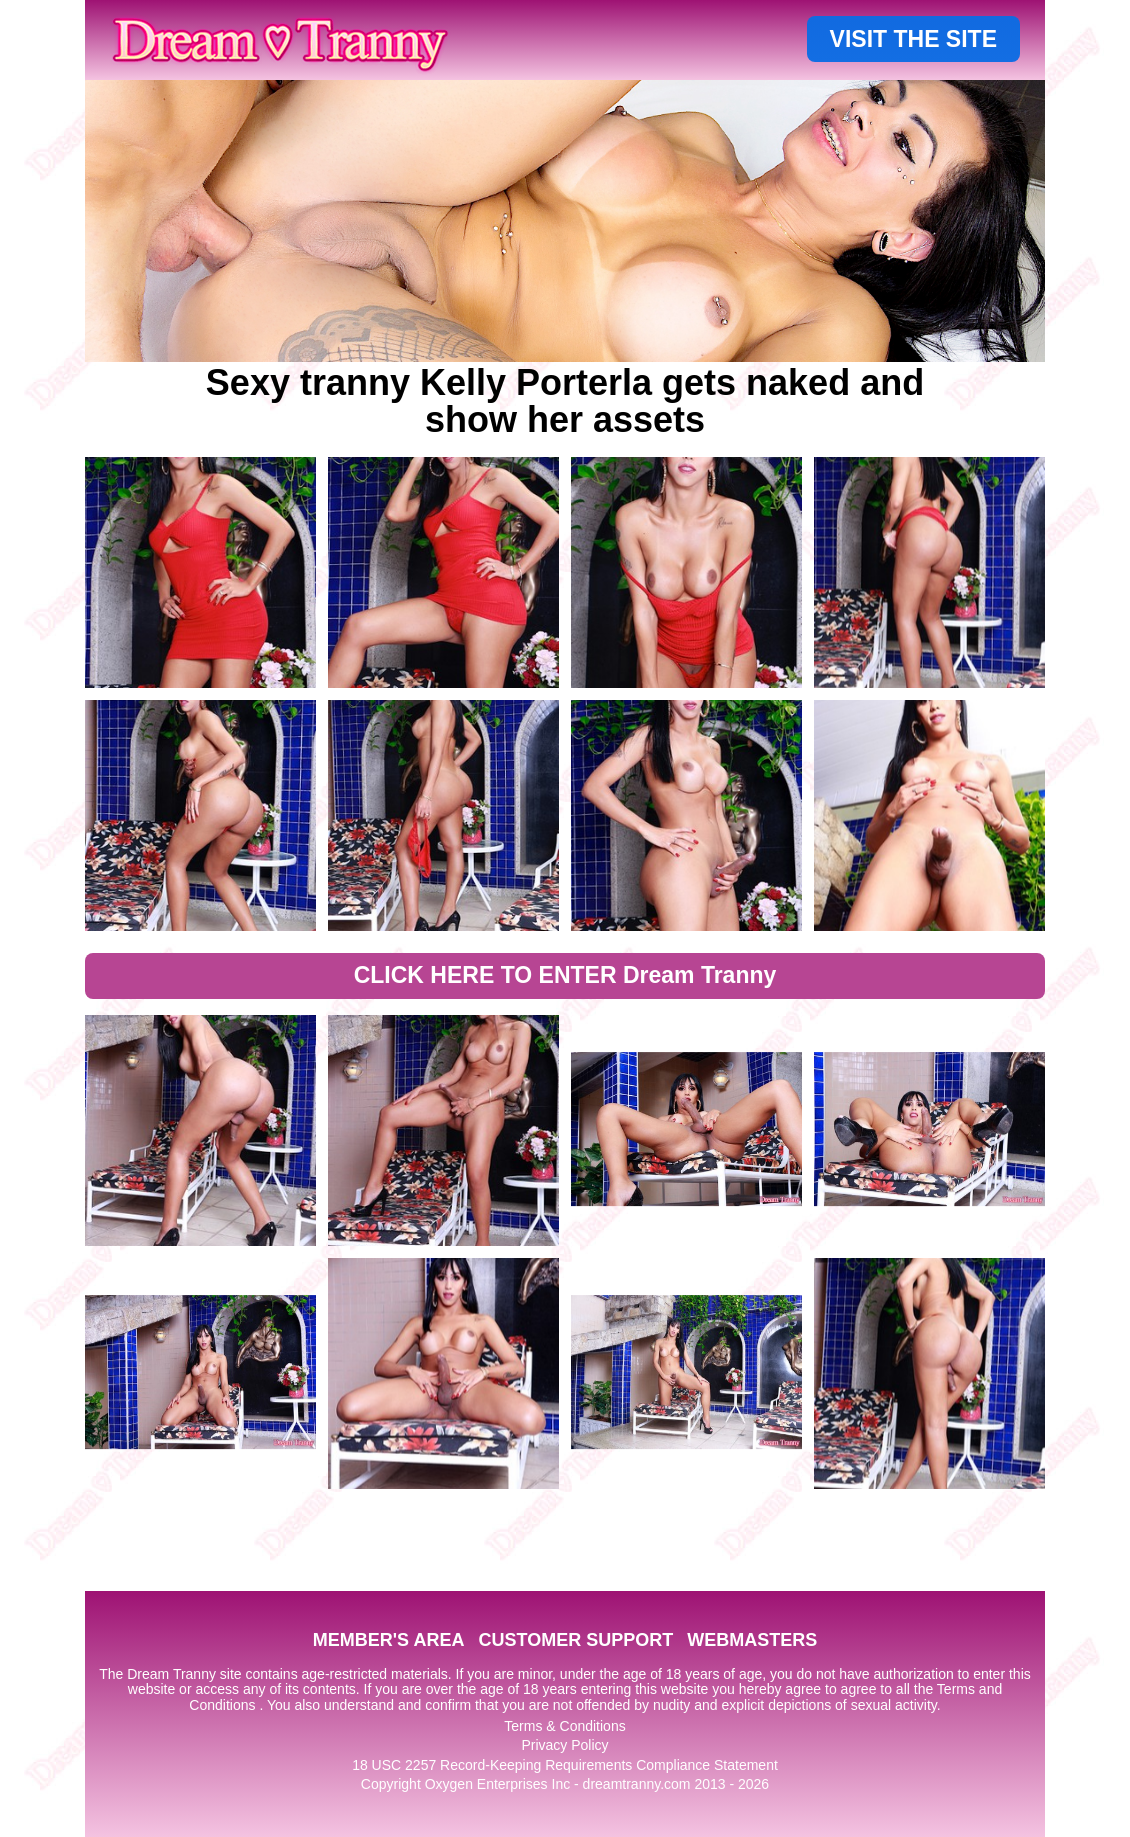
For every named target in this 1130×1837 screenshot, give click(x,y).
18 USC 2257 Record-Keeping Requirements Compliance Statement (565, 1765)
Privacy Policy (564, 1745)
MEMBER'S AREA (389, 1640)
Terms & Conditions (564, 1726)
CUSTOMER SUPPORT (575, 1640)
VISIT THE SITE (913, 39)
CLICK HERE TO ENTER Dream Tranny (565, 975)
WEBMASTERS (752, 1640)
